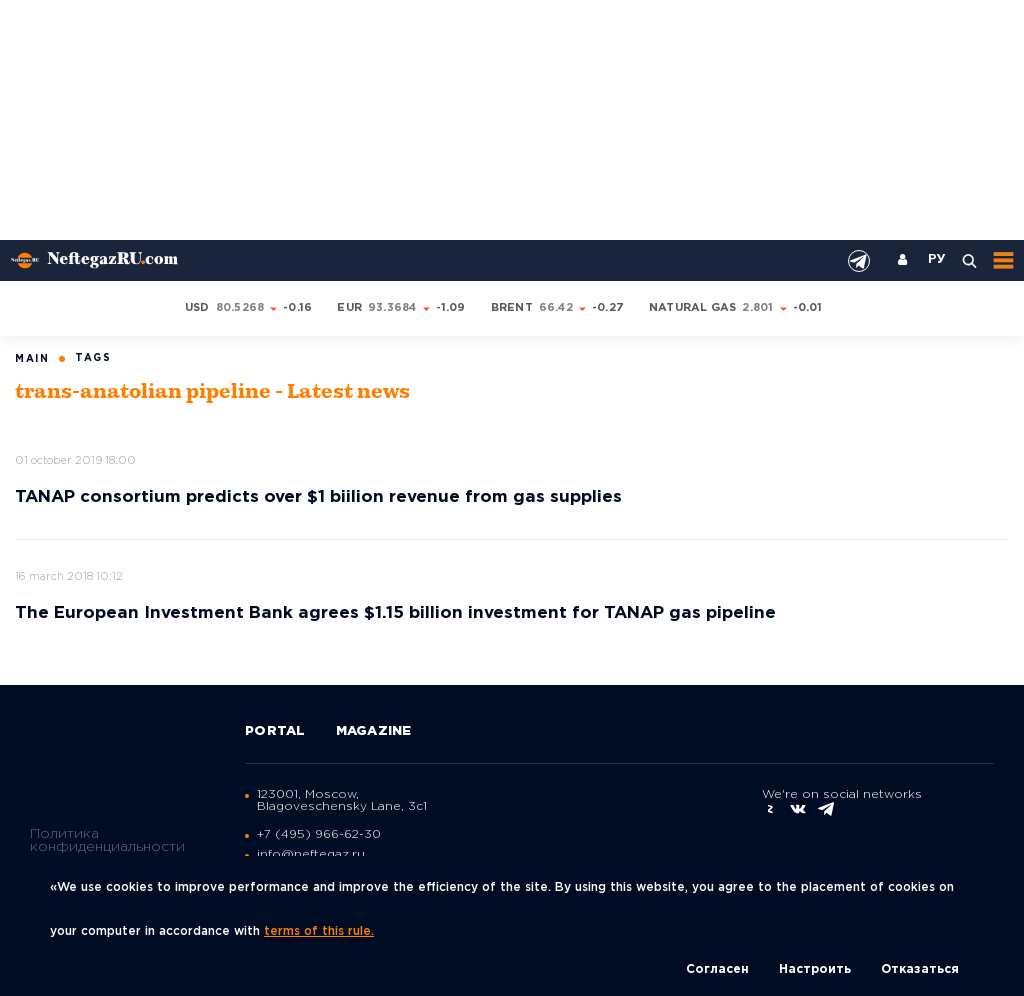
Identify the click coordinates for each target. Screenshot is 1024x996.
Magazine (374, 731)
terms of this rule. (319, 931)
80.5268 (240, 308)
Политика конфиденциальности (107, 840)
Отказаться (920, 969)
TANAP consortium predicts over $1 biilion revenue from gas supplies (318, 497)
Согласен (717, 969)
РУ (937, 260)
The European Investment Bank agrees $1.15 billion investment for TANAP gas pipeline (395, 613)
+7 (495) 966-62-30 (319, 834)
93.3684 (392, 308)
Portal (275, 731)
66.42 (556, 308)
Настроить (815, 969)
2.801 (757, 308)
